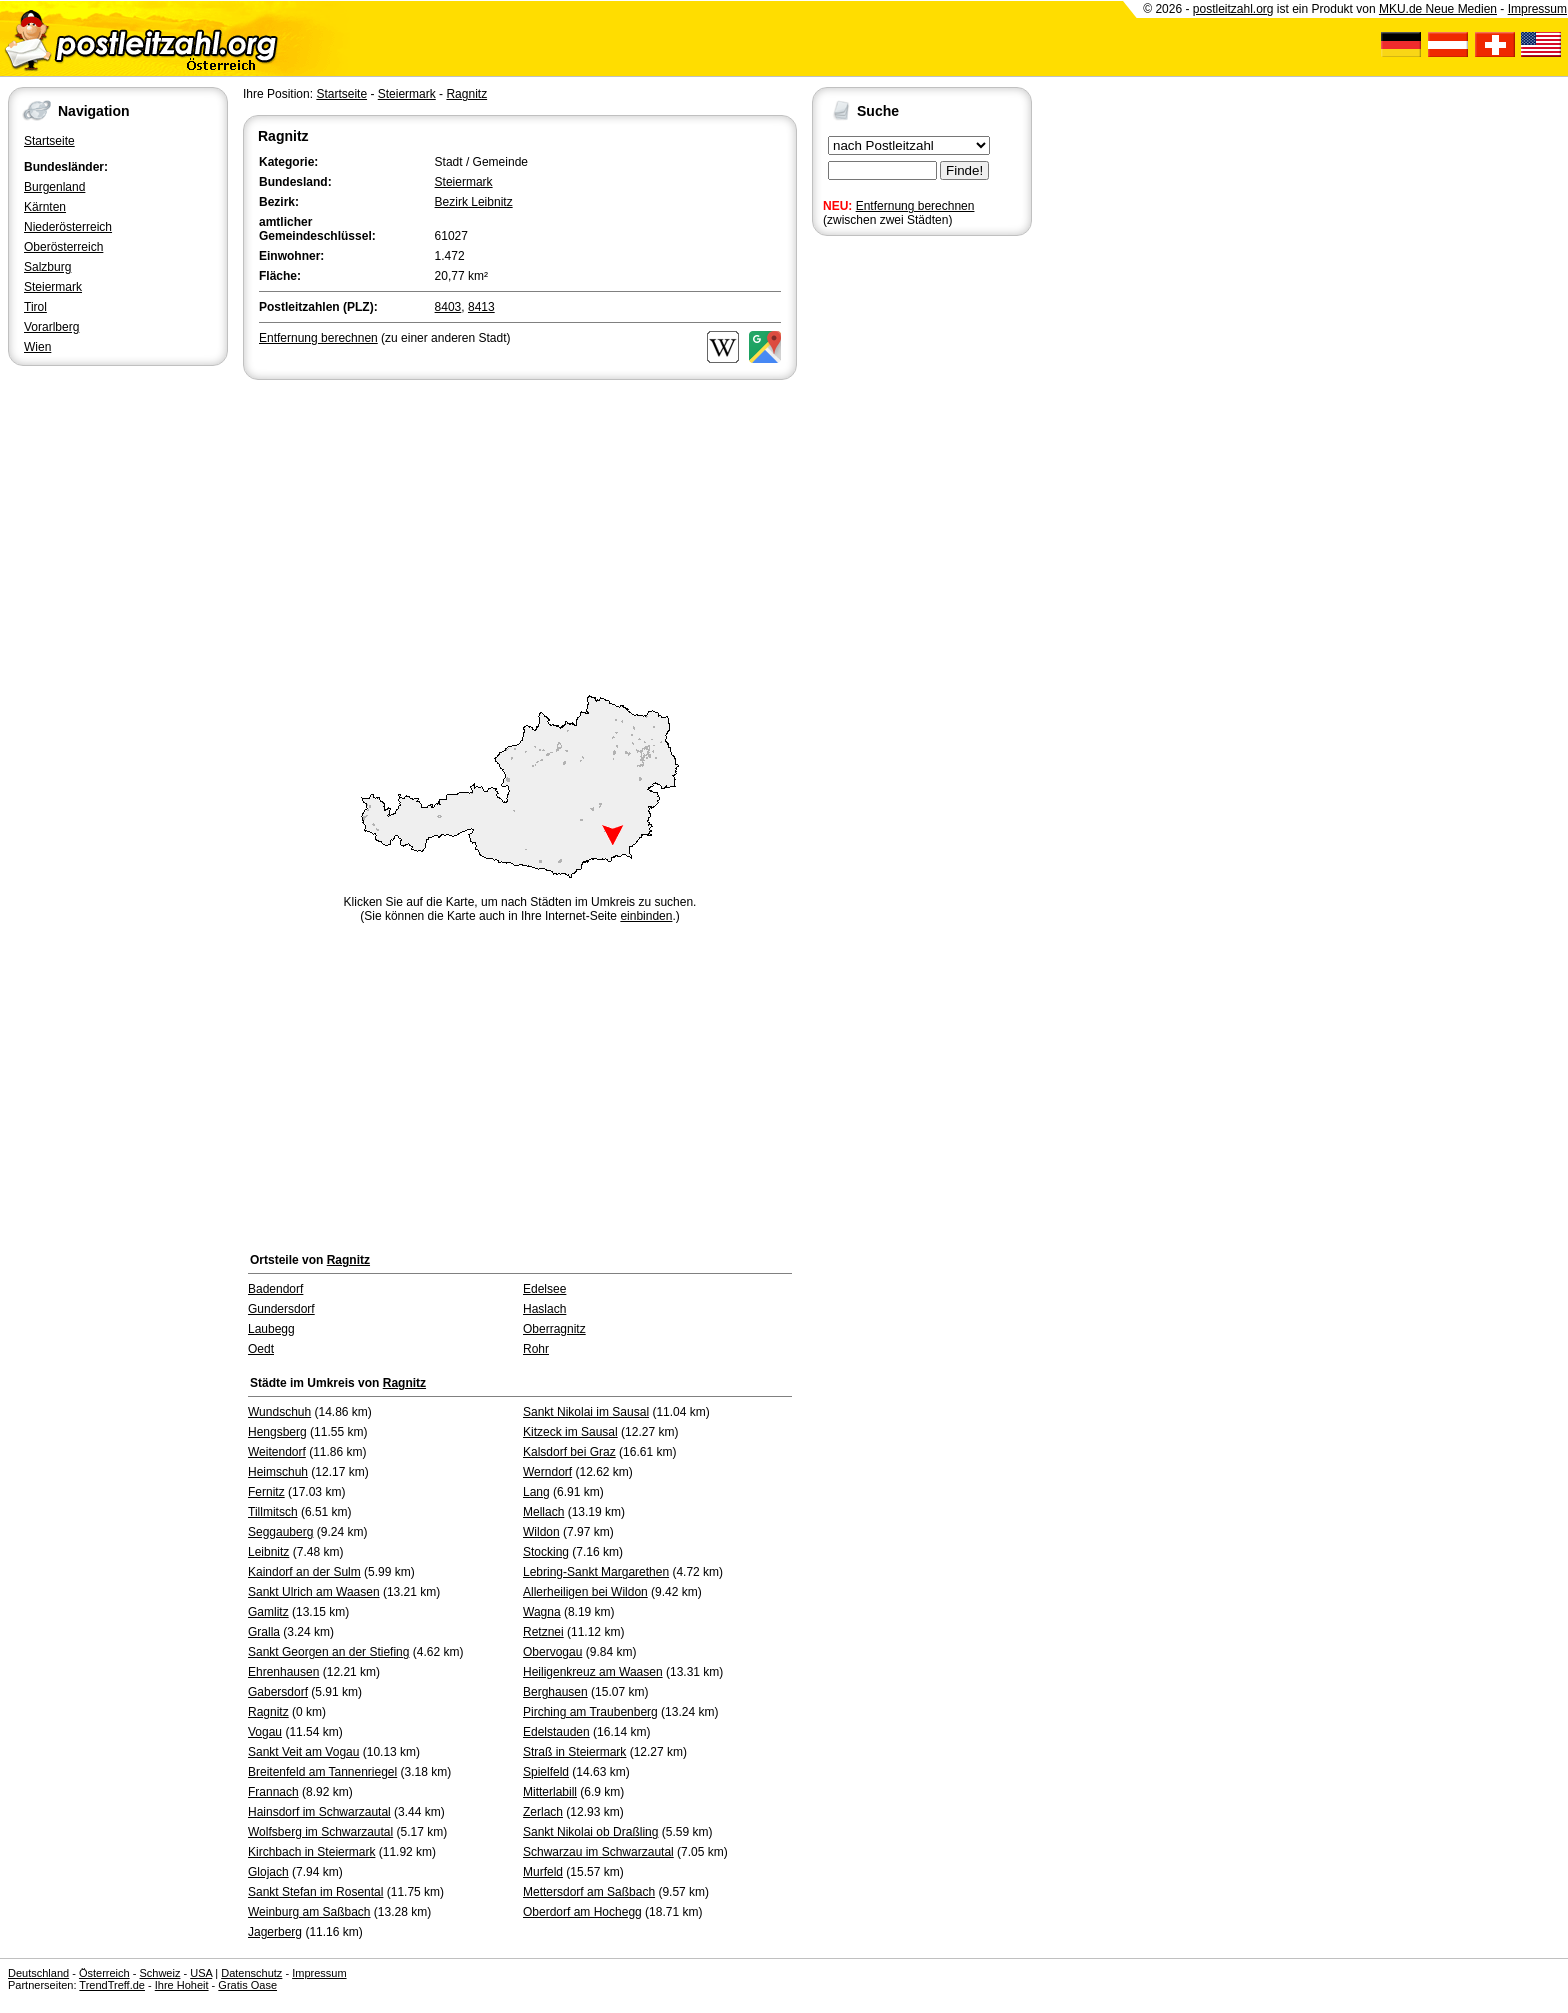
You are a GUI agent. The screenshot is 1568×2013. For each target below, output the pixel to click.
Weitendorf (277, 1452)
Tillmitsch (273, 1512)
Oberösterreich (63, 247)
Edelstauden (556, 1732)
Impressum (1537, 9)
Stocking (546, 1552)
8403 (448, 307)
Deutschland (38, 1973)
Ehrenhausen (283, 1672)
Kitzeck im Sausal (570, 1432)
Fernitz (266, 1492)
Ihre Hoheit (182, 1985)
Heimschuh (278, 1472)
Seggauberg (280, 1532)
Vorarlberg (51, 327)
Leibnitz (268, 1552)
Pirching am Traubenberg (590, 1712)
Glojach (268, 1872)
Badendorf (275, 1289)
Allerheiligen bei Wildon (585, 1592)
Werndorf (547, 1472)
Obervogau (552, 1652)
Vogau (265, 1732)
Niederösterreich (68, 227)
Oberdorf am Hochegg (582, 1912)
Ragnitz (466, 94)
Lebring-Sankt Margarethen (596, 1572)
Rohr (536, 1349)
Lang (536, 1492)
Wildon (541, 1532)
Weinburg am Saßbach (309, 1912)
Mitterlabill (550, 1792)
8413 (481, 307)
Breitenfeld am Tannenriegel (322, 1772)
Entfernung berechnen (915, 206)
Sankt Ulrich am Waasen (314, 1592)
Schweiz (159, 1973)
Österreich (104, 1973)
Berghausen (555, 1692)
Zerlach (543, 1812)
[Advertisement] (520, 534)
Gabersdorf (278, 1692)
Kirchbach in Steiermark (311, 1852)
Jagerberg (275, 1932)
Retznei (543, 1632)
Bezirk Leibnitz (474, 202)
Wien (37, 347)
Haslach (544, 1309)
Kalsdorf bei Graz (569, 1452)
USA (201, 1973)
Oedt (261, 1349)
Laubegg (271, 1329)
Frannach (273, 1792)
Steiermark (53, 287)
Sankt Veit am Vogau (303, 1752)
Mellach (543, 1512)
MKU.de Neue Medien (1438, 9)
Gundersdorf (281, 1309)
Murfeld (543, 1872)
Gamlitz (268, 1612)
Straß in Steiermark (574, 1752)
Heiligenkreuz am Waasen (593, 1672)
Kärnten (45, 207)
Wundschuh (279, 1412)
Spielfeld (546, 1772)
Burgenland (54, 187)
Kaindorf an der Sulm (304, 1572)
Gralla (264, 1632)
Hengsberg (277, 1432)
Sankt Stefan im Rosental (315, 1892)
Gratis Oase (247, 1985)
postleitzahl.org (1233, 9)
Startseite (49, 141)
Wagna (542, 1612)
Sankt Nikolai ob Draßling (590, 1832)
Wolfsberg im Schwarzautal (320, 1832)
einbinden (646, 916)
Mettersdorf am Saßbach (589, 1892)
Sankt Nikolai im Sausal (586, 1412)
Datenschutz (251, 1973)
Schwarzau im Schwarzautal (598, 1852)
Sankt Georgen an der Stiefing (328, 1652)
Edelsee (544, 1289)
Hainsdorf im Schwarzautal (319, 1812)
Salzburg (47, 267)
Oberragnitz (554, 1329)
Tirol (35, 307)
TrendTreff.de (112, 1985)
